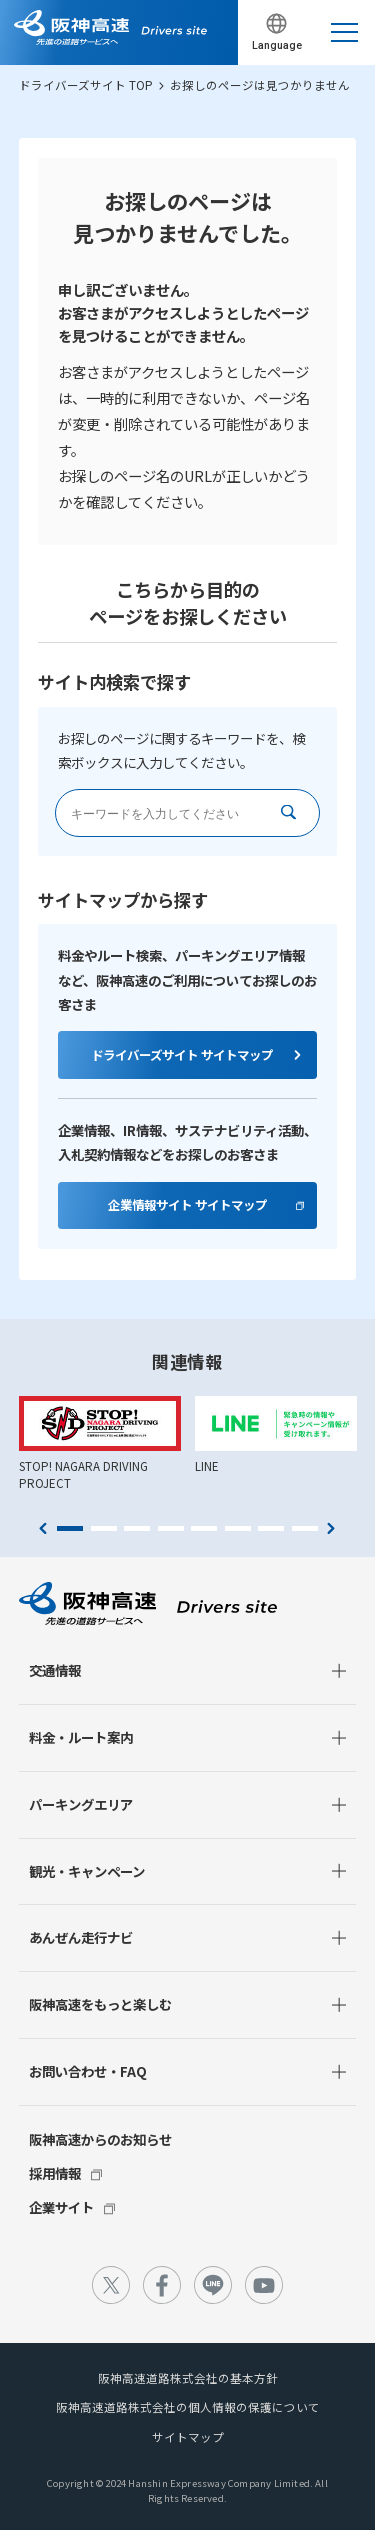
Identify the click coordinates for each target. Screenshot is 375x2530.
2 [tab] (104, 1529)
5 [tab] (204, 1529)
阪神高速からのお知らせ (100, 2139)
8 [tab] (305, 1529)
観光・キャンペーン (87, 1871)
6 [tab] (238, 1529)
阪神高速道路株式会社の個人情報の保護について (188, 2407)
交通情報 (55, 1670)
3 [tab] (137, 1529)
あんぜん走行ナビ (81, 1937)
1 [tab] (70, 1529)
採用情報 (55, 2173)
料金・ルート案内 (81, 1737)
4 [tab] (171, 1529)
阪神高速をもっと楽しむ (100, 2004)
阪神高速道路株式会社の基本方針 (188, 2378)
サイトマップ (188, 2437)
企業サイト (61, 2207)
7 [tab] (271, 1529)
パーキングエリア (81, 1804)
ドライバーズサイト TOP (86, 85)
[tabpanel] (100, 1444)
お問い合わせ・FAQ (88, 2071)
